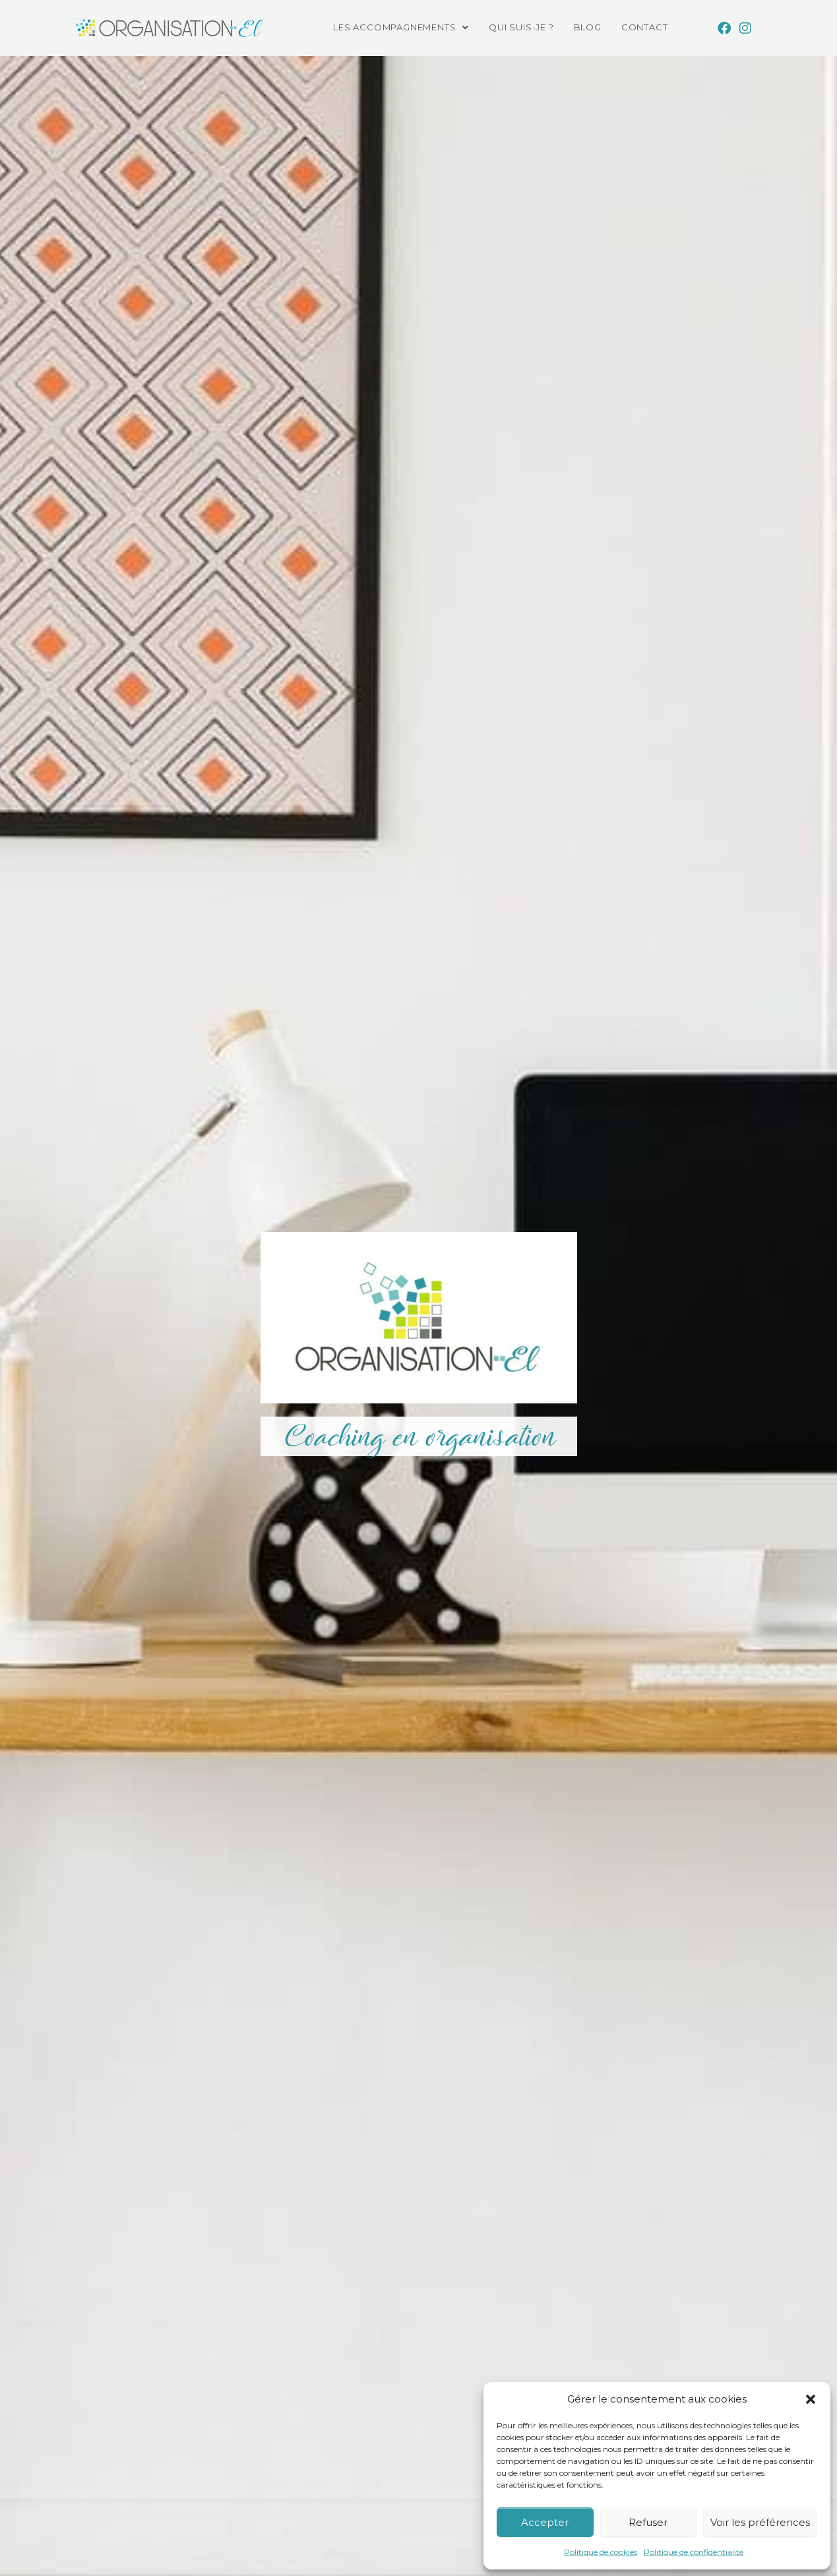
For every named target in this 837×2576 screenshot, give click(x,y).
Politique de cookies (600, 2552)
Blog (588, 27)
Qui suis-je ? (521, 27)
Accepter (545, 2522)
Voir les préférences (760, 2522)
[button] (810, 2399)
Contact (644, 27)
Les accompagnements (401, 27)
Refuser (648, 2522)
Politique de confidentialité (693, 2552)
